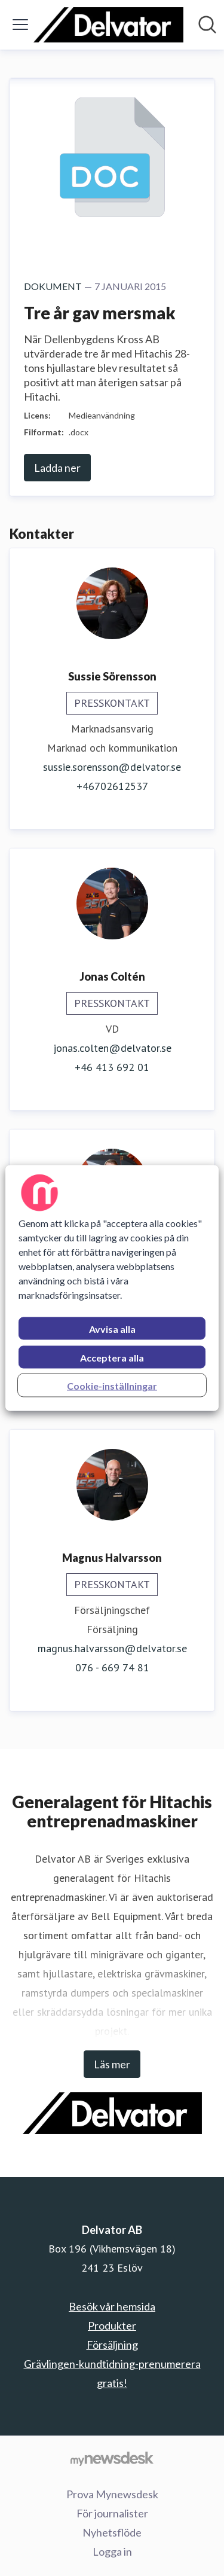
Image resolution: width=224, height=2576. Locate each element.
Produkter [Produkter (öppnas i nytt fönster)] (112, 2325)
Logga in (112, 2551)
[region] (111, 1288)
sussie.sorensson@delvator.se (112, 767)
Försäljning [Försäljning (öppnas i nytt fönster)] (112, 2344)
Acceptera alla (112, 1357)
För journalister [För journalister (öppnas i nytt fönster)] (112, 2513)
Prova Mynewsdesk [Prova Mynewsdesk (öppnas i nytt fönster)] (112, 2494)
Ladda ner (57, 467)
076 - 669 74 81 (112, 1667)
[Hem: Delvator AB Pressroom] (108, 24)
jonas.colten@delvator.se (112, 1048)
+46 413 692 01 (112, 1067)
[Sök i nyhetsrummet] (207, 24)
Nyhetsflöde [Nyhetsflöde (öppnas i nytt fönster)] (112, 2532)
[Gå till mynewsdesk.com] (112, 2458)
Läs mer (112, 2064)
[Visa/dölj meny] (20, 24)
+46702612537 (112, 786)
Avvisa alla (112, 1329)
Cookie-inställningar (112, 1385)
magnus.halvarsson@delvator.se (112, 1648)
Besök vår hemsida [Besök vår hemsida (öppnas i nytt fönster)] (112, 2306)
